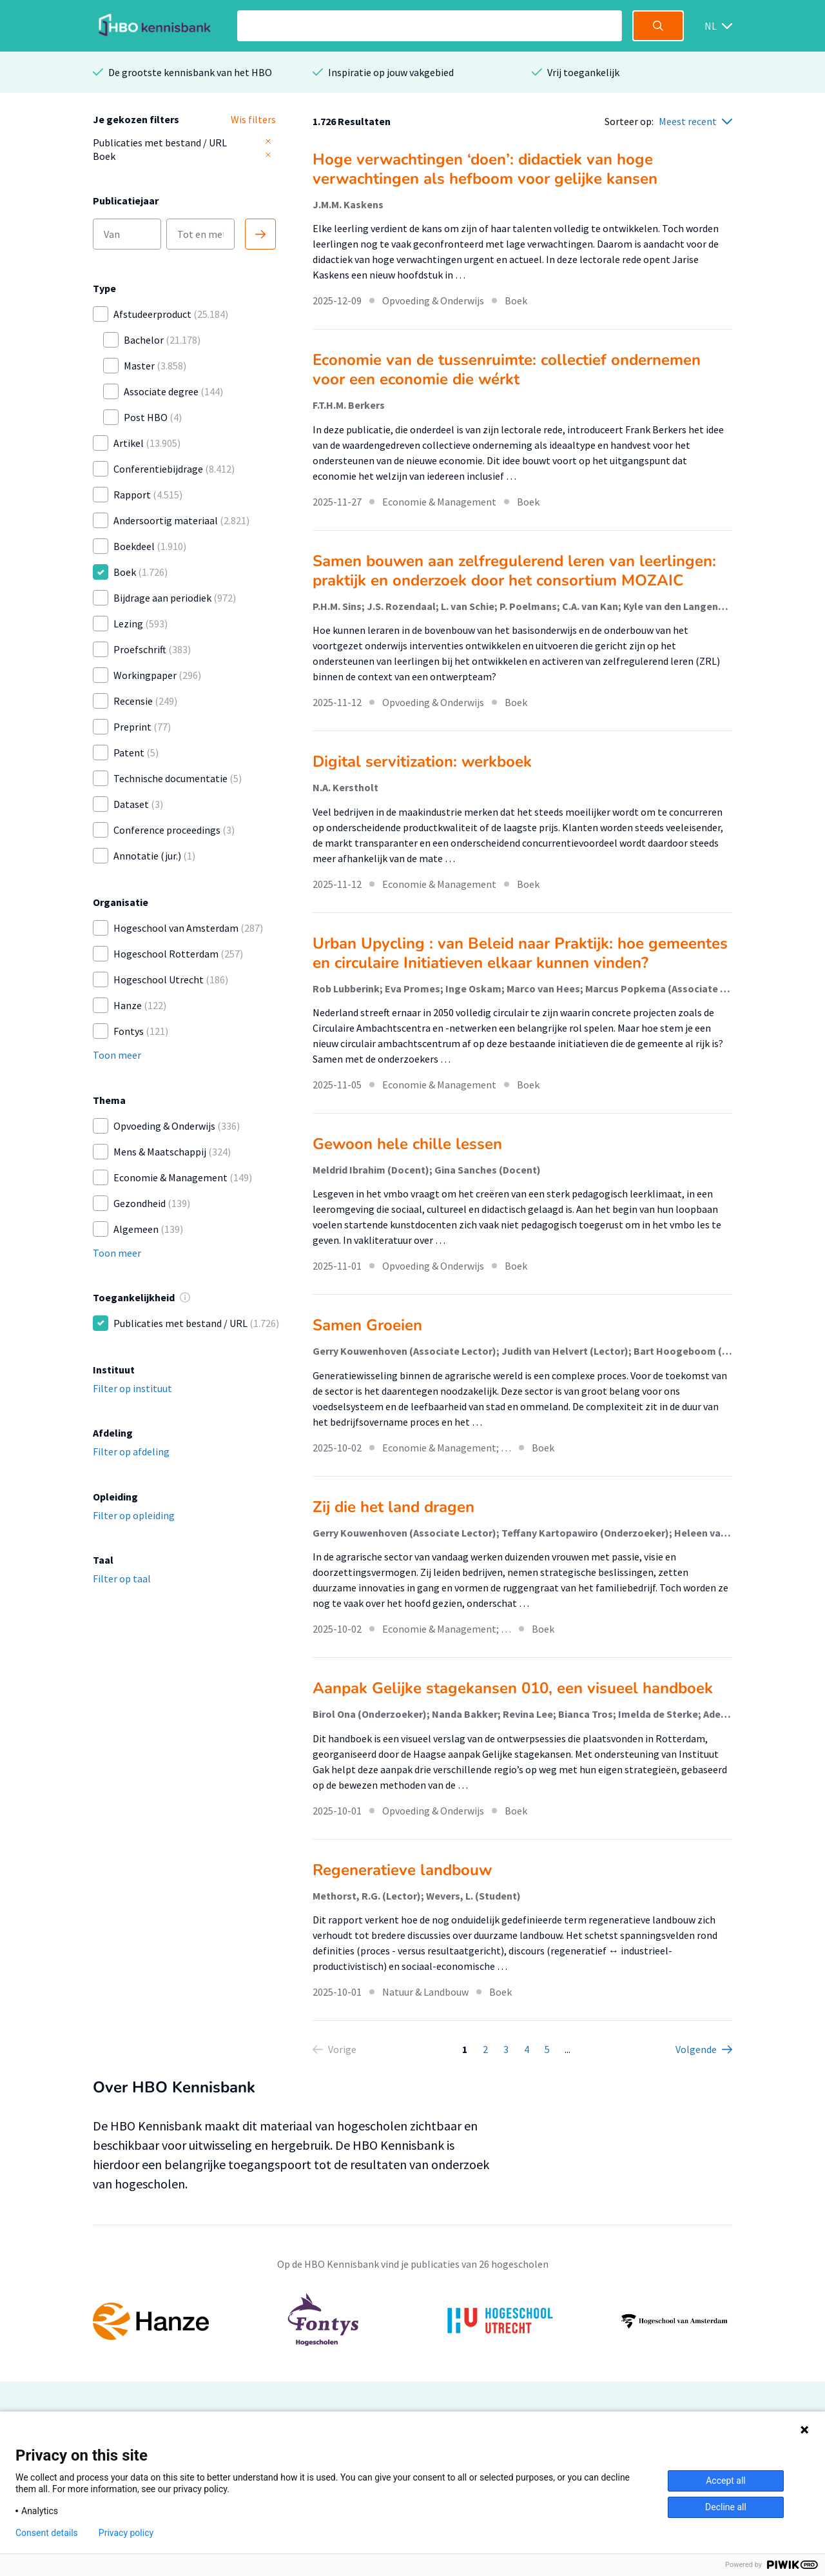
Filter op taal (122, 1578)
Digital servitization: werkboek (422, 761)
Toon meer (117, 1055)
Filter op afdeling (131, 1451)
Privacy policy (126, 2533)
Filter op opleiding (134, 1515)
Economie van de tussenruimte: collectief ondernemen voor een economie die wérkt (507, 369)
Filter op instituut (132, 1388)
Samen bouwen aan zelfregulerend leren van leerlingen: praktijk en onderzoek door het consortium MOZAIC (514, 571)
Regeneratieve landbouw (402, 1870)
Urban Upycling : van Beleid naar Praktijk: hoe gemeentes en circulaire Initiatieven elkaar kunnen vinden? (520, 953)
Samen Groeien (367, 1325)
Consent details (46, 2533)
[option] (412, 2321)
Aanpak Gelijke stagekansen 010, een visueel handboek (513, 1688)
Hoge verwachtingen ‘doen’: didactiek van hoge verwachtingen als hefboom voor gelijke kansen (485, 169)
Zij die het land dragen (393, 1507)
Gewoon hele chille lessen (407, 1144)
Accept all (726, 2480)
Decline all (725, 2507)
